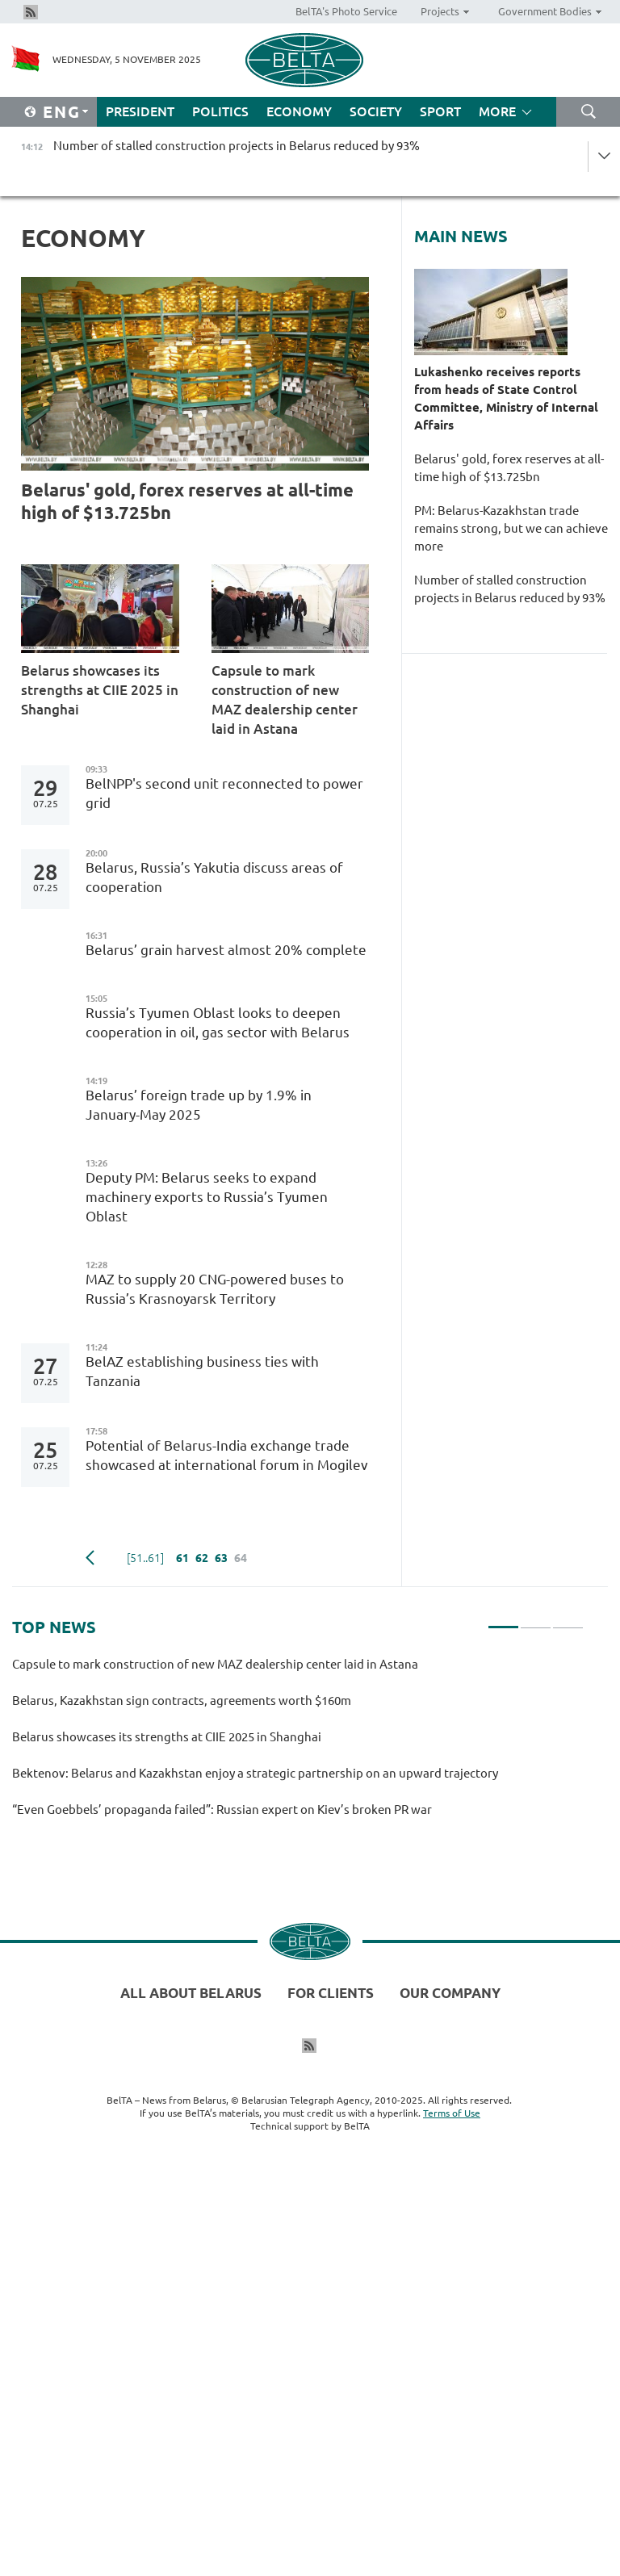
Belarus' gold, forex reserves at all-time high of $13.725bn (187, 501)
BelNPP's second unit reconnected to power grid (224, 793)
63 (221, 1558)
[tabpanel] (298, 1744)
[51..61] (145, 1558)
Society (376, 111)
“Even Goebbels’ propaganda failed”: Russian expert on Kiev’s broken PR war (224, 1809)
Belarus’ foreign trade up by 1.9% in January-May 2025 (199, 1104)
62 (201, 1558)
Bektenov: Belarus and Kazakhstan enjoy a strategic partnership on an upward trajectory (257, 1773)
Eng (62, 112)
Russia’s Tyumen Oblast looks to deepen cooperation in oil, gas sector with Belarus (218, 1022)
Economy (299, 111)
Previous (90, 1558)
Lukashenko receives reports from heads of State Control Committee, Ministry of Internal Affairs (506, 398)
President (140, 111)
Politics (220, 111)
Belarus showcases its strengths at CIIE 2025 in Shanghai (99, 690)
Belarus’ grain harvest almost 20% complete (226, 949)
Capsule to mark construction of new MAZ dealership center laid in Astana (285, 699)
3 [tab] (568, 1620)
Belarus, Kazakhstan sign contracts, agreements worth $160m (181, 1700)
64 (240, 1558)
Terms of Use (451, 2113)
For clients (330, 1992)
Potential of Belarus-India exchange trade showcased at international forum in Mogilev (227, 1455)
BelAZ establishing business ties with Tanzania (202, 1371)
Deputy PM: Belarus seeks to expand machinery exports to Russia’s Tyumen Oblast (207, 1197)
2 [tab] (536, 1620)
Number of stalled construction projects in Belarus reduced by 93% (509, 597)
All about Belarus (191, 1992)
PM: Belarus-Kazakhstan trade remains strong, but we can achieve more (511, 528)
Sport (440, 111)
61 (182, 1558)
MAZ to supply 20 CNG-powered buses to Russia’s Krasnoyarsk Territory (215, 1288)
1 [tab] (503, 1620)
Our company (450, 1992)
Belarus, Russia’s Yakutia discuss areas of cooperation (214, 877)
